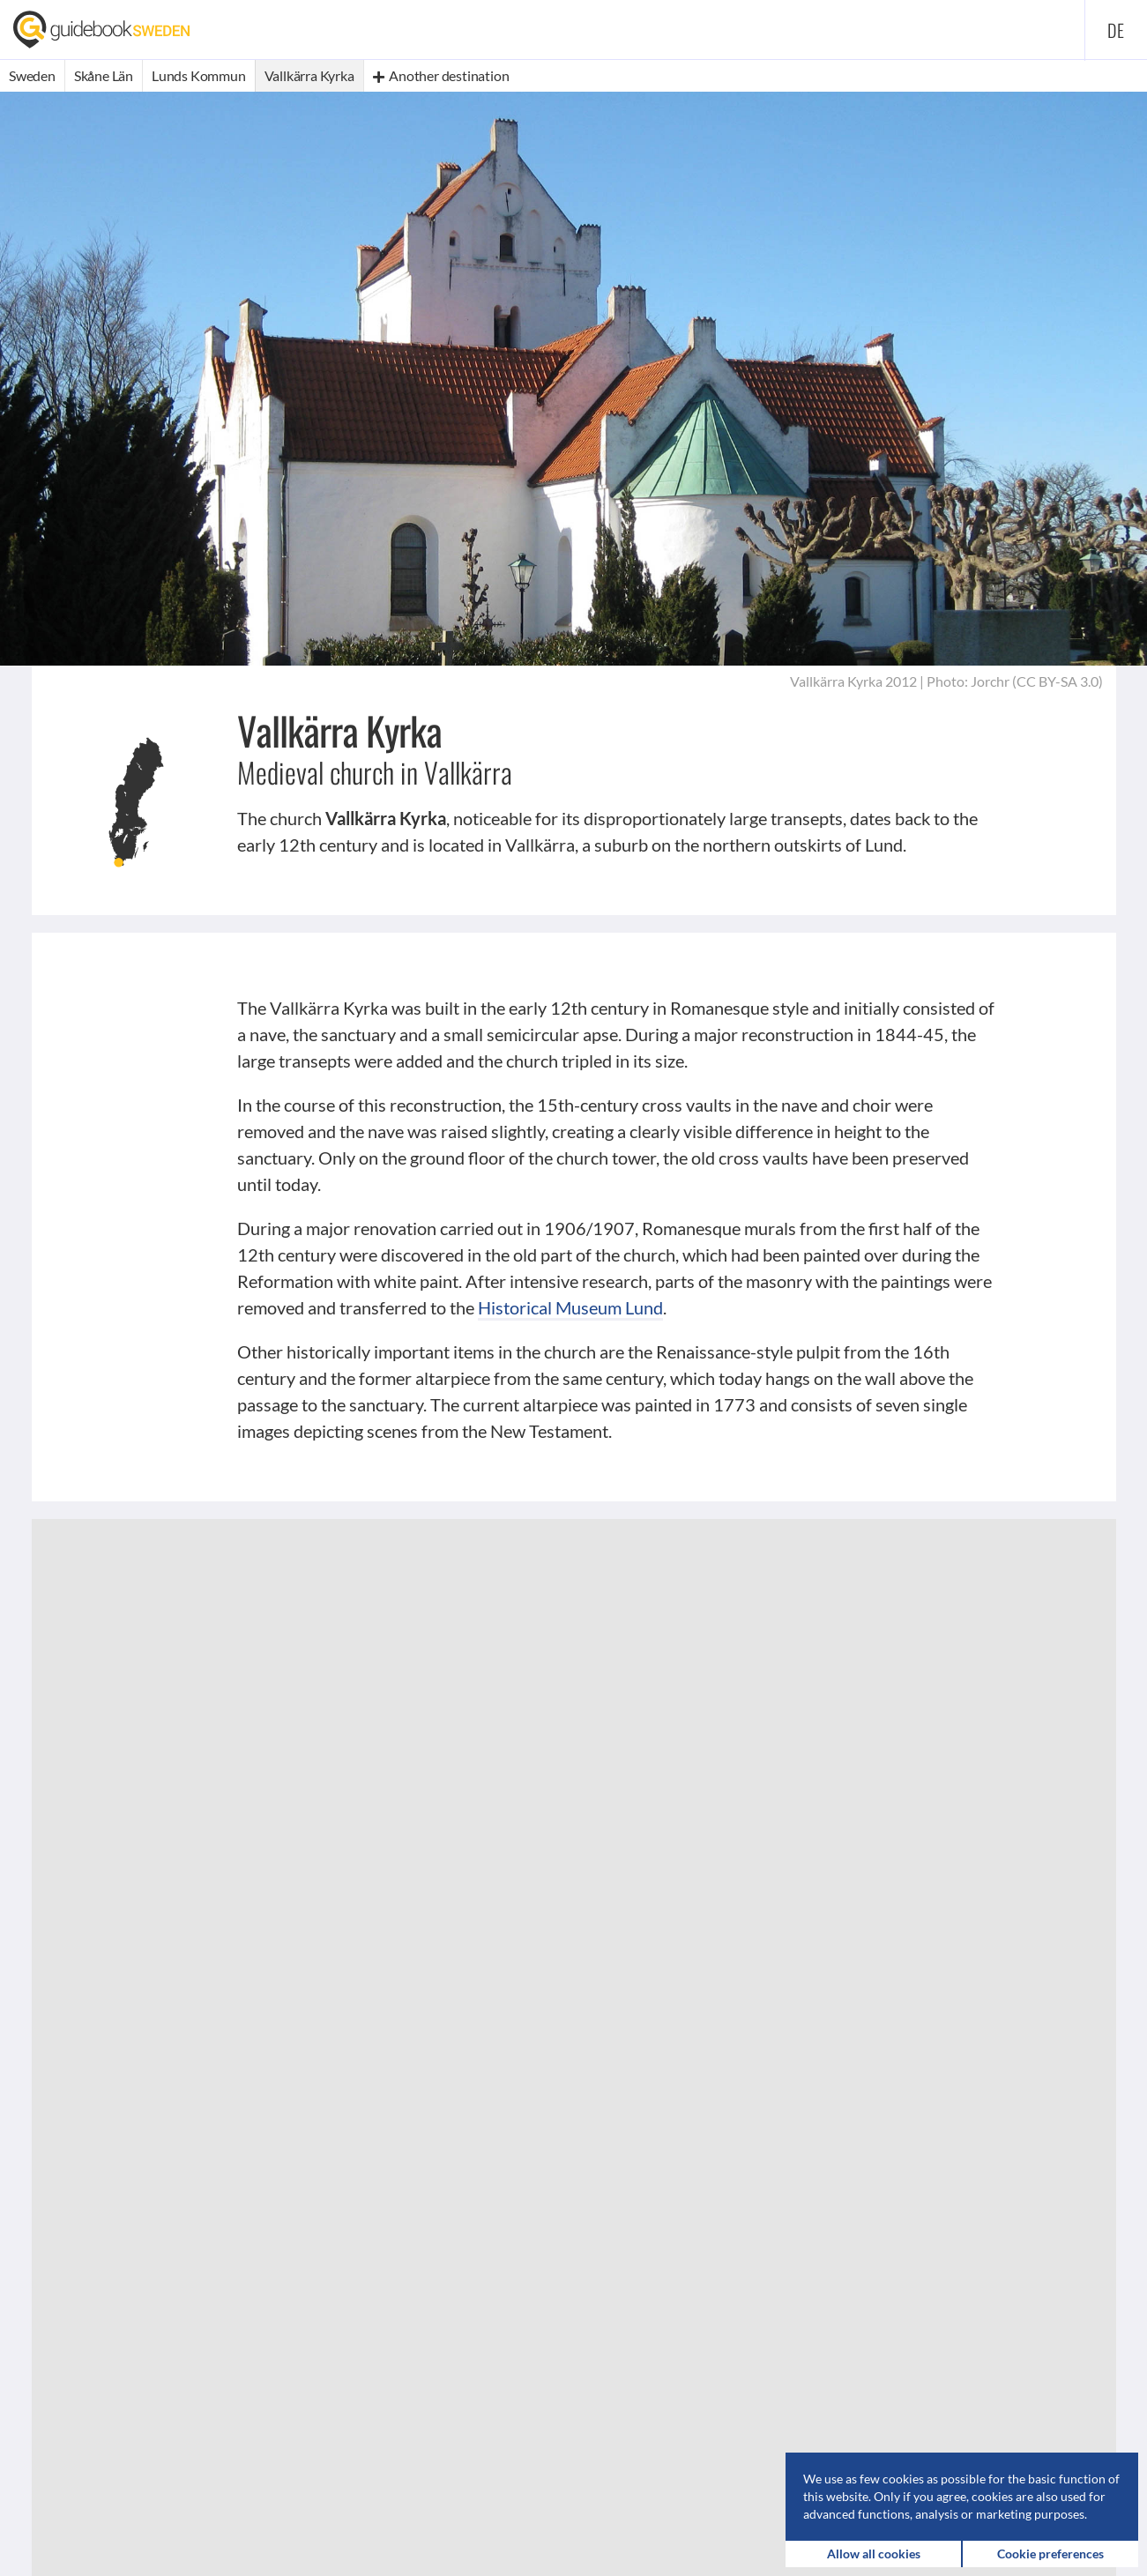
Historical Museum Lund (570, 1307)
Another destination (441, 75)
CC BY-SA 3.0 (1058, 681)
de (1116, 30)
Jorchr (990, 681)
